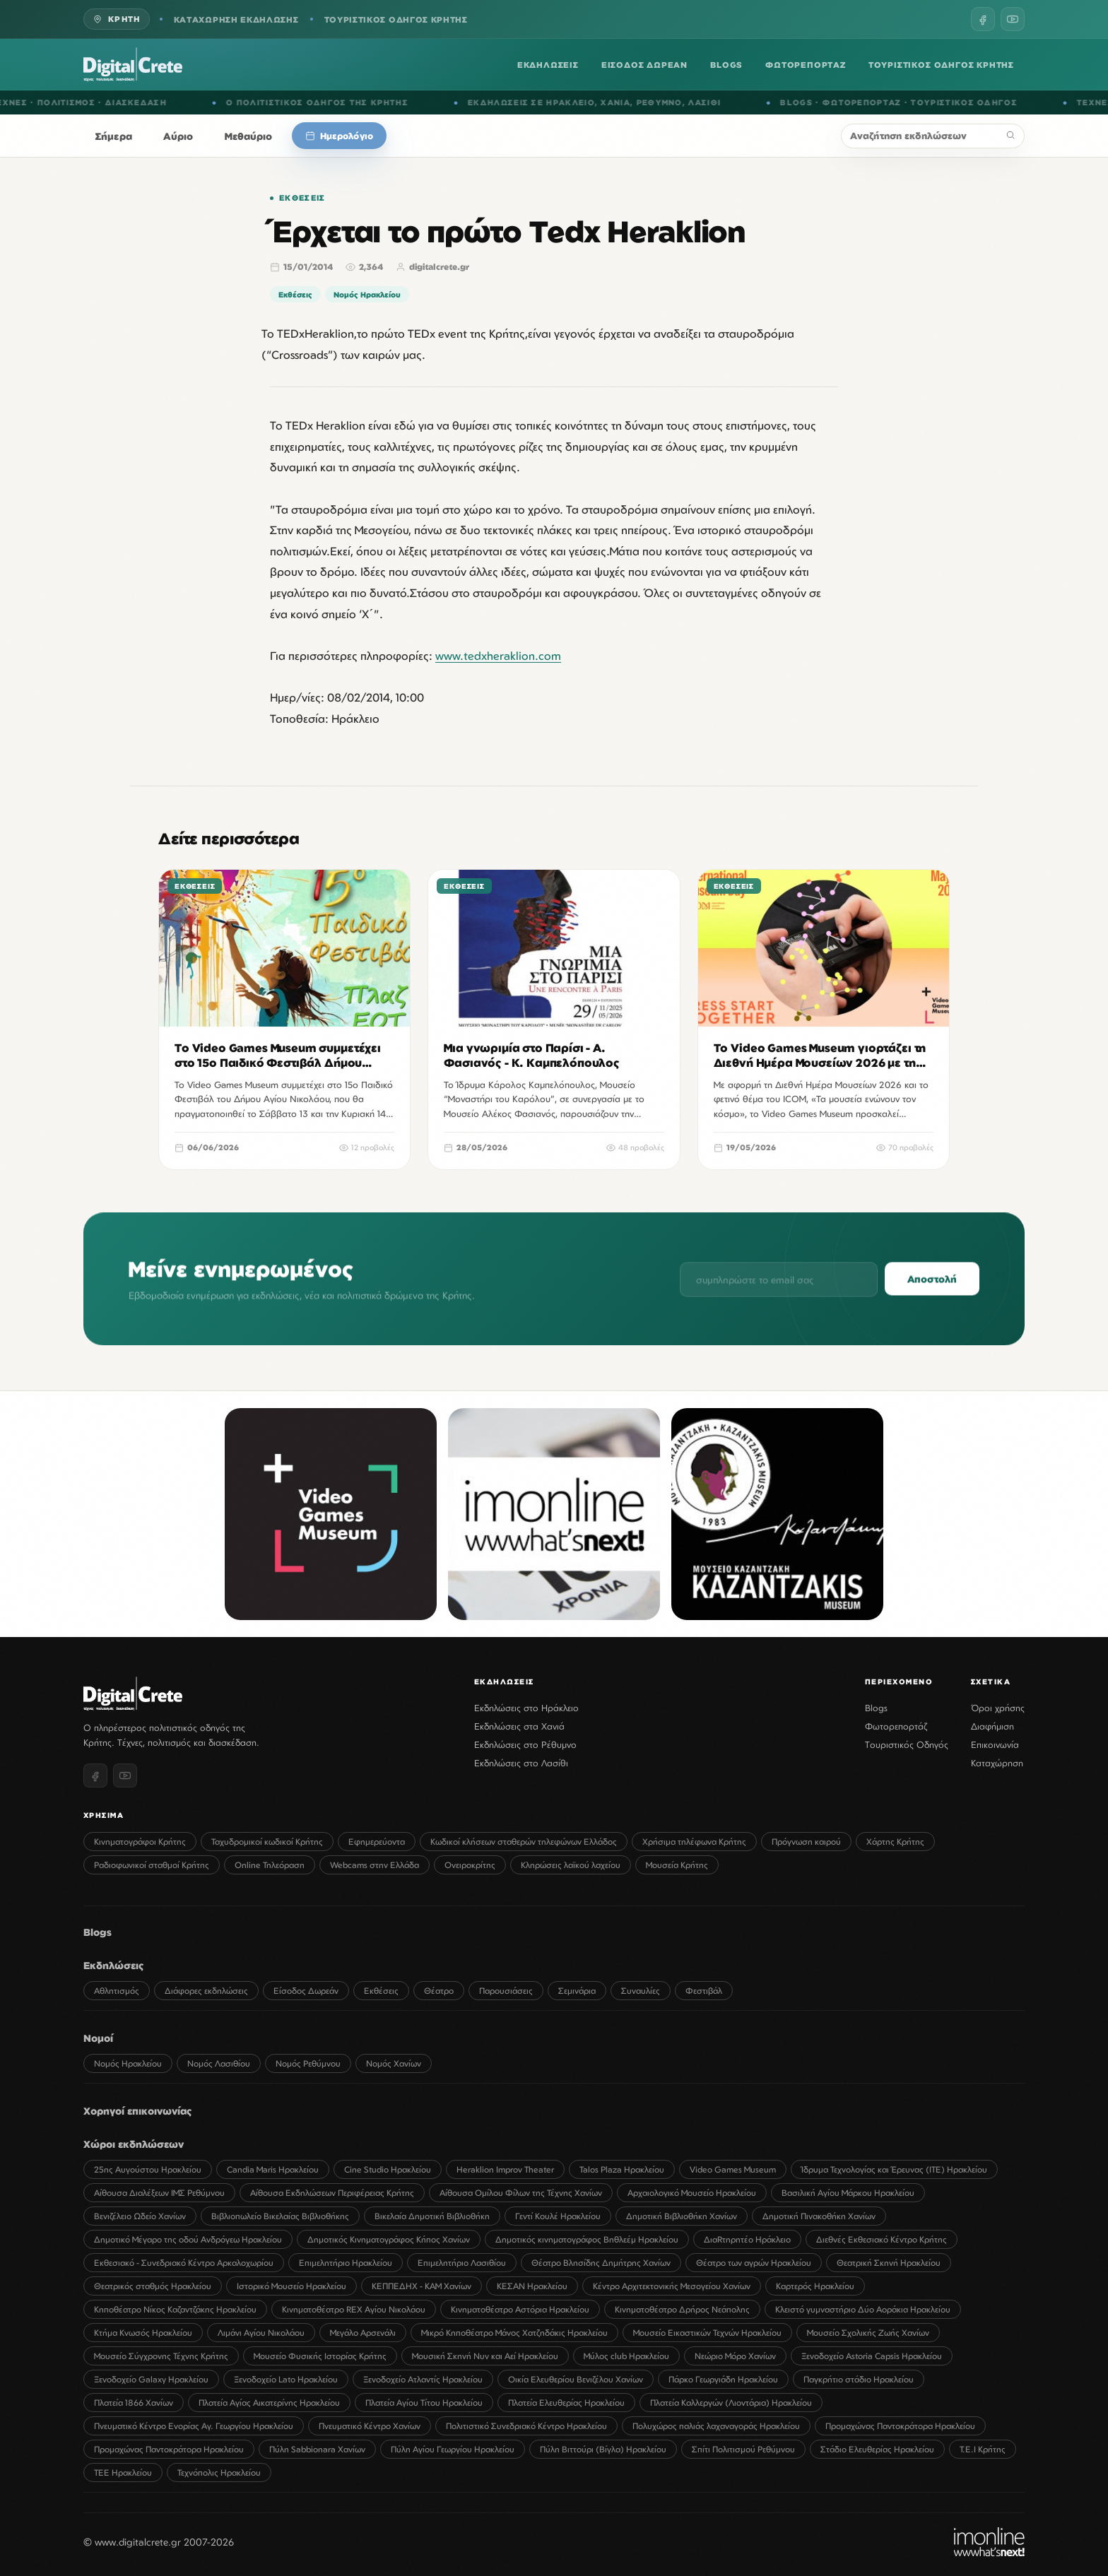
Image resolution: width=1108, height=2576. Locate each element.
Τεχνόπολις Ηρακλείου (219, 2472)
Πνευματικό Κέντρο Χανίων (369, 2426)
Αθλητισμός (116, 1990)
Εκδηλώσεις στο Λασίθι (521, 1762)
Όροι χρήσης (998, 1707)
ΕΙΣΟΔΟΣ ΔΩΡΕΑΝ (644, 64)
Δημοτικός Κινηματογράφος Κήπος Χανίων (388, 2239)
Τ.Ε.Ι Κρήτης (983, 2449)
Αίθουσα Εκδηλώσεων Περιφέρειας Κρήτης (332, 2192)
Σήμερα (113, 136)
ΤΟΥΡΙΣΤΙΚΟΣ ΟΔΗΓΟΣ (980, 102)
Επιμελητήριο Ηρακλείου (345, 2262)
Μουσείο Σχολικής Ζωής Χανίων (868, 2332)
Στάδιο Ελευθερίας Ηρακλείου (877, 2449)
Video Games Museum (733, 2169)
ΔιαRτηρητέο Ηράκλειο (747, 2239)
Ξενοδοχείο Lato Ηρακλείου (286, 2379)
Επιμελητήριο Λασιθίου (462, 2262)
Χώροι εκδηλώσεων (133, 2144)
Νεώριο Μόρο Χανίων (735, 2356)
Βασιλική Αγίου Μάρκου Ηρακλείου (848, 2192)
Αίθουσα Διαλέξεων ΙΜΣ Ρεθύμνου (159, 2192)
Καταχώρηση (997, 1762)
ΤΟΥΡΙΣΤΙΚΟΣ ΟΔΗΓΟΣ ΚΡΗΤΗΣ (396, 19)
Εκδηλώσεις (113, 1965)
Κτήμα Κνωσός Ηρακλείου (143, 2332)
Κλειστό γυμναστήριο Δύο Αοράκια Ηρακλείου (862, 2309)
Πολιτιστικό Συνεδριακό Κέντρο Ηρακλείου (526, 2426)
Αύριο (178, 136)
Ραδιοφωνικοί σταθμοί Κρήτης (151, 1865)
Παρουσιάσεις (506, 1990)
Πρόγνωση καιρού (806, 1841)
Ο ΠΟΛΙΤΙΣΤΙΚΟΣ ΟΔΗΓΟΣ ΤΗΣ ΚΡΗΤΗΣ (333, 102)
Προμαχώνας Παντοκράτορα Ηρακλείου (900, 2426)
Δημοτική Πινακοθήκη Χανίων (819, 2216)
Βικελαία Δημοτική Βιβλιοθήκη (432, 2216)
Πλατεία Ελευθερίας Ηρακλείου (566, 2402)
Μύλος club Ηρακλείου (626, 2356)
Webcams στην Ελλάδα (374, 1865)
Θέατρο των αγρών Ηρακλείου (753, 2262)
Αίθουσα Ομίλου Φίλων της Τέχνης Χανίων (521, 2192)
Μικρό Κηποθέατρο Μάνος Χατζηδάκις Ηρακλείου (514, 2332)
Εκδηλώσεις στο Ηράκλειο (526, 1707)
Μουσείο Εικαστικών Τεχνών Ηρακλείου (707, 2332)
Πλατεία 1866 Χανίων (133, 2402)
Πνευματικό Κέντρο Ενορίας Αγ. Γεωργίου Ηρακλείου (193, 2426)
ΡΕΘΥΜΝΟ (675, 102)
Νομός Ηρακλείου (367, 294)
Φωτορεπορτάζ (896, 1726)
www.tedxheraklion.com (498, 656)
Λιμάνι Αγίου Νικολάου (261, 2332)
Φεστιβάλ (703, 1990)
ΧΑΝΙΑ (632, 102)
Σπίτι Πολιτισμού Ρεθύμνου (743, 2449)
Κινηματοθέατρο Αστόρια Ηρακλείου (520, 2309)
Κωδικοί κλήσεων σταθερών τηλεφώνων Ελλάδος (523, 1841)
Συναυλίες (640, 1990)
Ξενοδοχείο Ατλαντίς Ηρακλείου (423, 2379)
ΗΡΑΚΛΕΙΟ (586, 102)
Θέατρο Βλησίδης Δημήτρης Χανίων (601, 2262)
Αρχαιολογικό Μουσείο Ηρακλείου (691, 2192)
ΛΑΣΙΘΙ (720, 102)
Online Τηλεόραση (270, 1865)
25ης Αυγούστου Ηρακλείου (147, 2169)
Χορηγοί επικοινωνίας (137, 2111)
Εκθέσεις (302, 198)
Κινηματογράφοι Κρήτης (140, 1841)
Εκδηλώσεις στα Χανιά (519, 1726)
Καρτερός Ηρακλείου (815, 2286)
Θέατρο (439, 1990)
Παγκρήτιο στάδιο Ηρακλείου (858, 2379)
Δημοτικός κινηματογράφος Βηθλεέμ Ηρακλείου (586, 2239)
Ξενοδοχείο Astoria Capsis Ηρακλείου (871, 2356)
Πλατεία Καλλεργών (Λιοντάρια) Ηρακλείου (731, 2402)
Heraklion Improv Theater (505, 2169)
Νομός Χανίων (393, 2063)
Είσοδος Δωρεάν (305, 1990)
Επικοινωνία (995, 1744)
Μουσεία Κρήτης (677, 1865)
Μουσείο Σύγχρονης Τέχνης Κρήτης (161, 2356)
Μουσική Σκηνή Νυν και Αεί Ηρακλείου (485, 2356)
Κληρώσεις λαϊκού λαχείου (570, 1865)
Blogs (876, 1707)
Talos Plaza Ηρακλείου (621, 2169)
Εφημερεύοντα (376, 1841)
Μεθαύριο (249, 136)
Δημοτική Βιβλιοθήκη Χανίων (681, 2216)
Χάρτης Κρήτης (895, 1841)
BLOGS (726, 64)
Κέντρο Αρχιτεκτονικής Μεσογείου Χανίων (671, 2286)
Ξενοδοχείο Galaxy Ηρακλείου (151, 2379)
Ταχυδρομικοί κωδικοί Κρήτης (267, 1841)
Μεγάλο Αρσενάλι (363, 2332)
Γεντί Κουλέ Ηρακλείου (558, 2216)
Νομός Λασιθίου (218, 2063)
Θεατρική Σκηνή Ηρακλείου (889, 2262)
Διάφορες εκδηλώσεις (206, 1990)
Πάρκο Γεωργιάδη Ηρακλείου (723, 2379)
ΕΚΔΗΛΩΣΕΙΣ (548, 64)
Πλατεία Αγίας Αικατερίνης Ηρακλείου (269, 2402)
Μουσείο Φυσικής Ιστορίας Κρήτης (320, 2356)
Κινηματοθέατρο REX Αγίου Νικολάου (353, 2309)
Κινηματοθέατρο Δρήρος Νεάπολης (682, 2309)
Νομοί (98, 2038)
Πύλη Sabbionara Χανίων (317, 2449)
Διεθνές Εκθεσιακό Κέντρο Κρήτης (881, 2239)
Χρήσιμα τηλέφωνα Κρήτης (694, 1841)
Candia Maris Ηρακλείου (273, 2169)
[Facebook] (983, 19)
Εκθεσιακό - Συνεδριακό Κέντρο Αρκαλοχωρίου (183, 2262)
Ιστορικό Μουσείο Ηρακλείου (291, 2286)
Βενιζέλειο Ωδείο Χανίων (140, 2216)
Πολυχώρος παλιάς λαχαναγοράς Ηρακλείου (716, 2426)
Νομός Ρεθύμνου (308, 2063)
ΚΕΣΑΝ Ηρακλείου (532, 2286)
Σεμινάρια (577, 1990)
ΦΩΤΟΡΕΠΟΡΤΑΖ (805, 64)
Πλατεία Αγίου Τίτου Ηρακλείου (424, 2402)
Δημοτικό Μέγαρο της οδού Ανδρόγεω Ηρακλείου (188, 2239)
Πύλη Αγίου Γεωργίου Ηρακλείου (452, 2449)
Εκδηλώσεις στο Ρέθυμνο (525, 1744)
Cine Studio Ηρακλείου (387, 2169)
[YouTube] (1013, 19)
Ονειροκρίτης (469, 1865)
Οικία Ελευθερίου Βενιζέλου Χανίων (575, 2379)
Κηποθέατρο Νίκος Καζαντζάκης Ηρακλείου (175, 2309)
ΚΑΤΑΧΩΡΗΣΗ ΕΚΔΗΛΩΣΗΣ (236, 19)
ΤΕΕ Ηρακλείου (123, 2472)
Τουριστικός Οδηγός (906, 1744)
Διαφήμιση (992, 1726)
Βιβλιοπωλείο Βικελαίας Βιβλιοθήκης (280, 2216)
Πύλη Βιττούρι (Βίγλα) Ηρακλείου (603, 2449)
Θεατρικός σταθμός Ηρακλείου (152, 2286)
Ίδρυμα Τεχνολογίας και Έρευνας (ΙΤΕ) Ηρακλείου (894, 2169)
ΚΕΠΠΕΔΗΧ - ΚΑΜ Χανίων (421, 2286)
